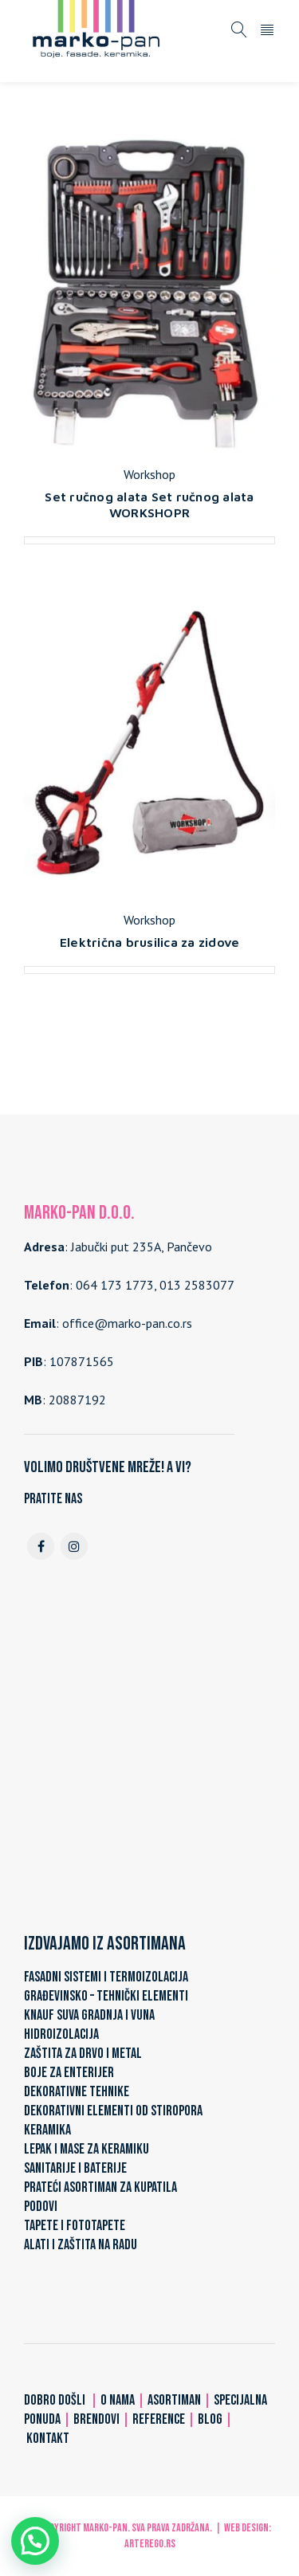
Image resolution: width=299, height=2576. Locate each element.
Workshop (149, 474)
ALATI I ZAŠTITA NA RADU (80, 2244)
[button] (35, 2541)
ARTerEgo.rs (149, 2543)
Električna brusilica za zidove (150, 942)
